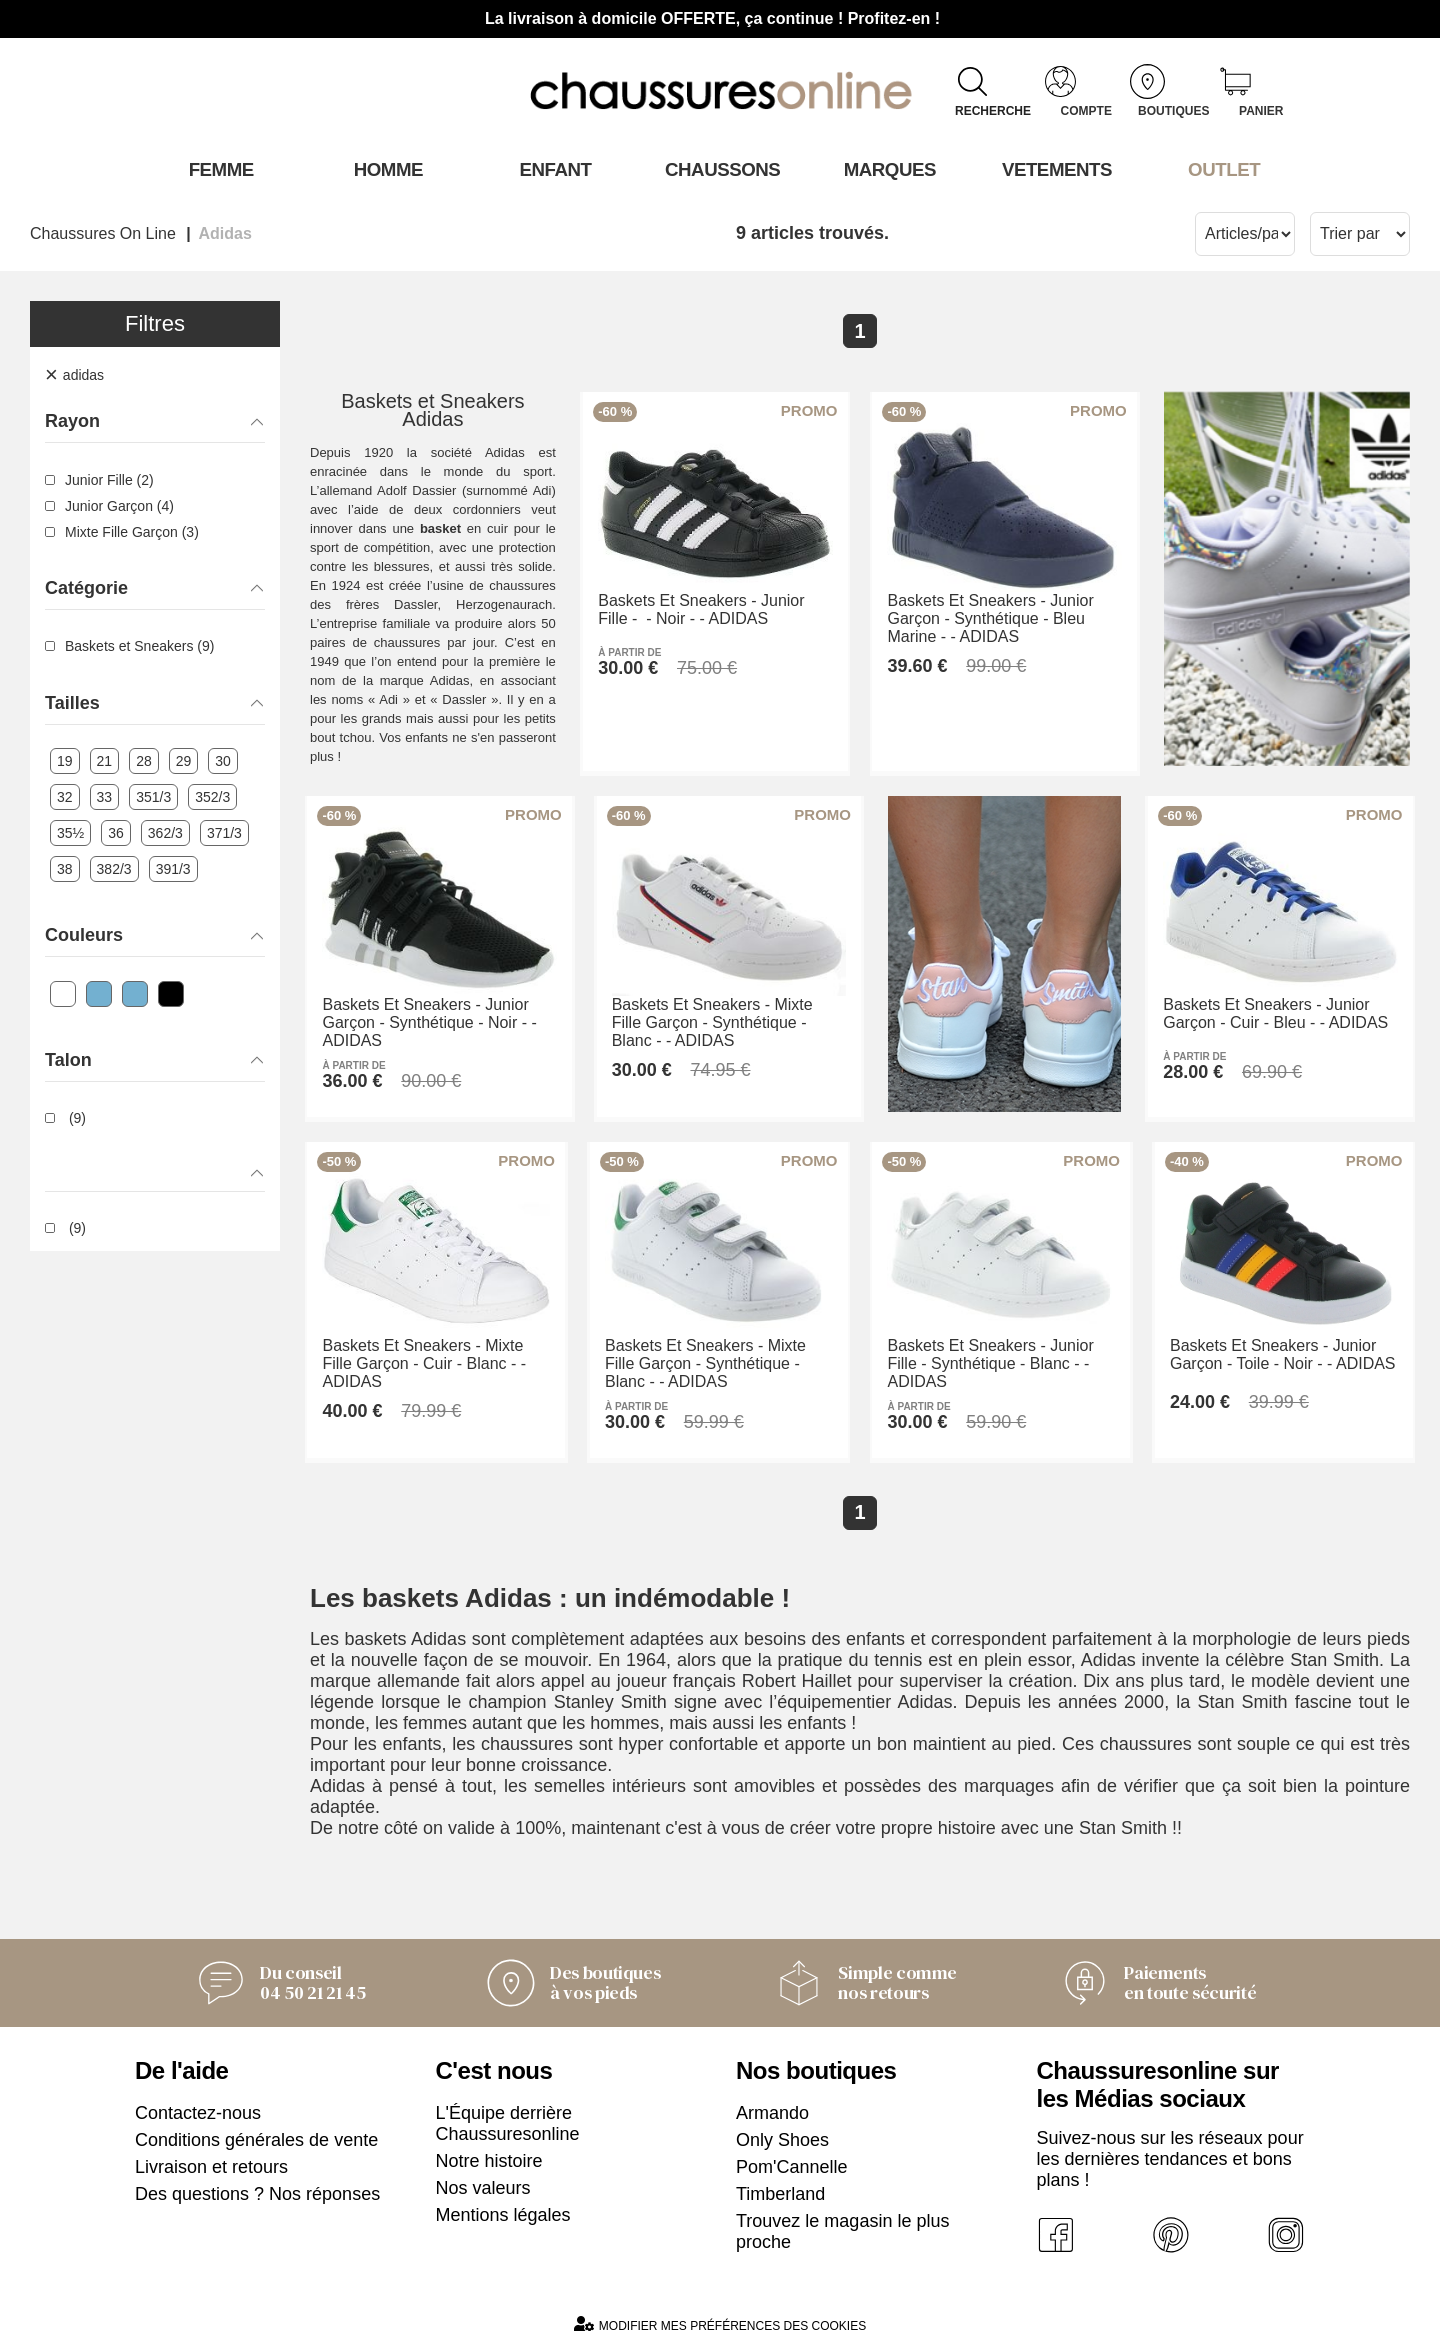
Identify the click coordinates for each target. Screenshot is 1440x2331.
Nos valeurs (483, 2170)
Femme (218, 169)
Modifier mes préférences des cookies (720, 2306)
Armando (772, 2095)
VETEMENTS (1055, 169)
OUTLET (1222, 169)
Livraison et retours (211, 2149)
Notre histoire (489, 2143)
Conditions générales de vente (256, 2122)
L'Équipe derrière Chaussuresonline (508, 2105)
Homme (385, 169)
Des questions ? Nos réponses (257, 2176)
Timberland (780, 2176)
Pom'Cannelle (792, 2149)
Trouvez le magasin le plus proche (842, 2213)
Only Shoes (782, 2122)
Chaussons (720, 169)
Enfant (553, 169)
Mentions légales (503, 2197)
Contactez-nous (198, 2095)
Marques (887, 169)
